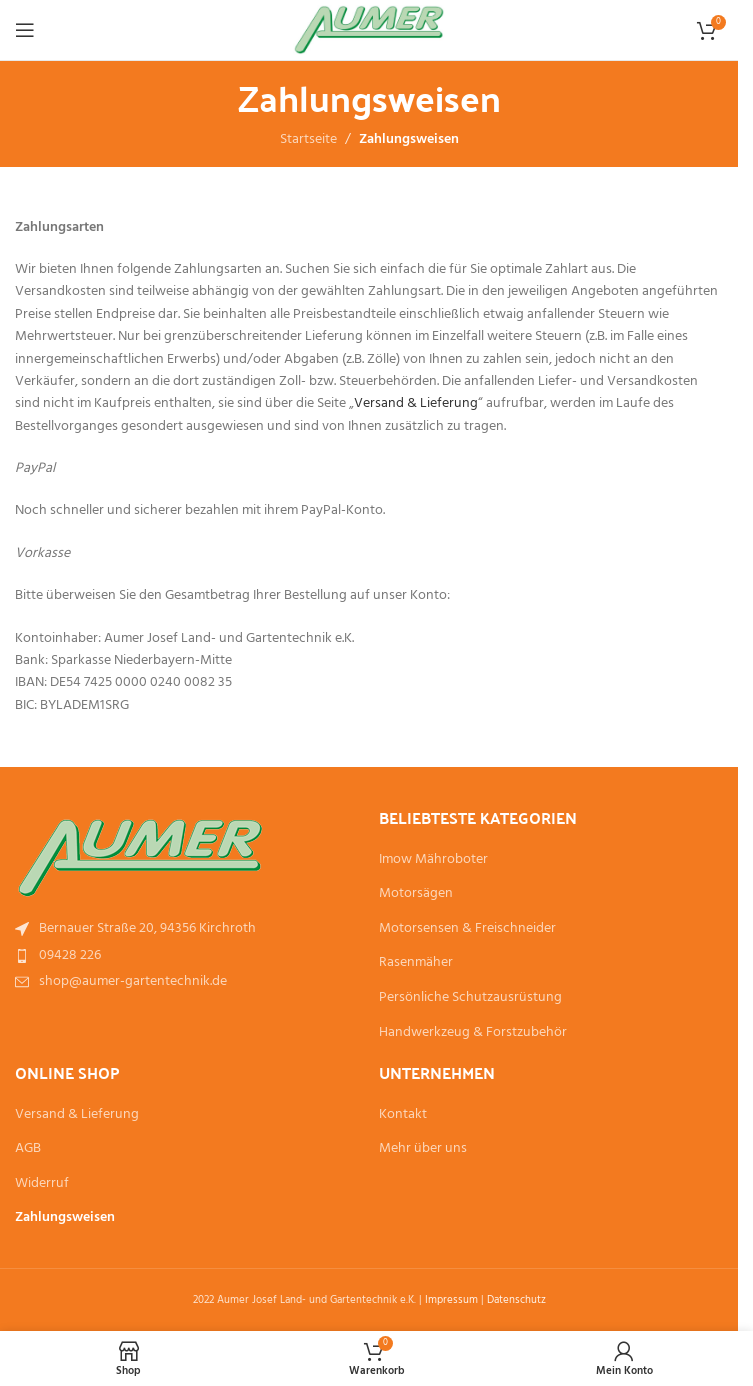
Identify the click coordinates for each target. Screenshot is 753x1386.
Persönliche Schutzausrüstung (470, 998)
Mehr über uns (423, 1149)
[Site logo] (369, 30)
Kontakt (403, 1115)
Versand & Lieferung (416, 403)
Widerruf (42, 1184)
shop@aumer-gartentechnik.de (133, 981)
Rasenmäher (416, 963)
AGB (28, 1149)
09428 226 (70, 955)
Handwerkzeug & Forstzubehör (473, 1033)
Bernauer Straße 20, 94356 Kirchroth (147, 928)
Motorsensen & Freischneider (467, 929)
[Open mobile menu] (25, 30)
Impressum (451, 1300)
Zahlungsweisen (65, 1218)
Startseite (308, 139)
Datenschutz (516, 1300)
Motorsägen (416, 894)
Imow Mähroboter (433, 860)
